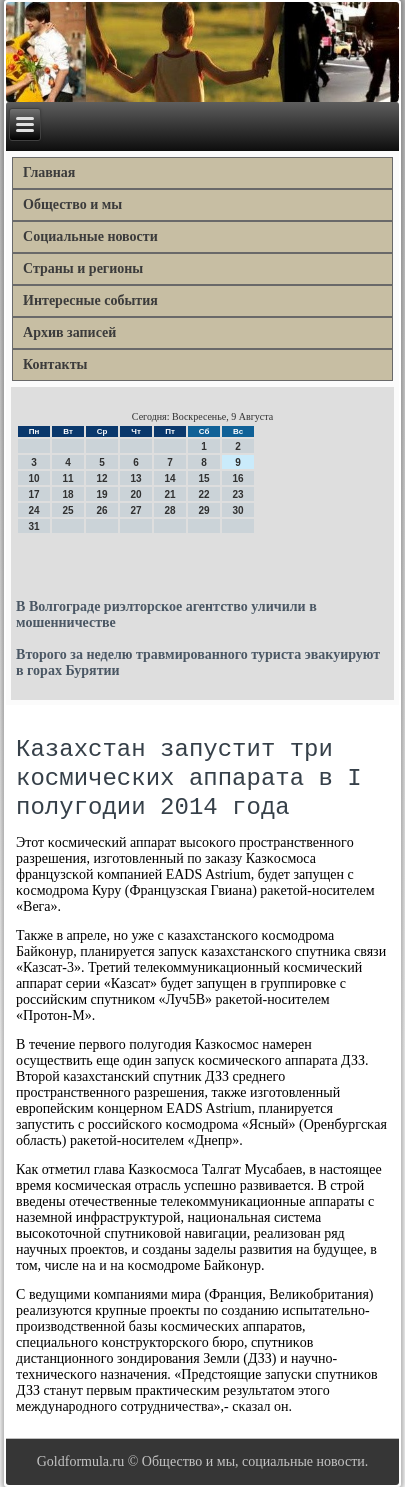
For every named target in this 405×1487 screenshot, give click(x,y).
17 (33, 494)
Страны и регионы (83, 268)
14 (169, 478)
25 (67, 510)
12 (101, 478)
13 (135, 478)
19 (101, 494)
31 (33, 526)
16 (237, 478)
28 (169, 510)
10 (33, 478)
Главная (49, 172)
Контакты (55, 364)
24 (33, 510)
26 (101, 510)
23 (237, 494)
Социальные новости (90, 236)
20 (135, 494)
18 (67, 494)
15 (203, 478)
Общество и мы (72, 204)
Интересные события (90, 300)
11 (67, 478)
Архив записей (69, 332)
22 (203, 494)
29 (203, 510)
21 (169, 494)
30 (237, 510)
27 (135, 510)
